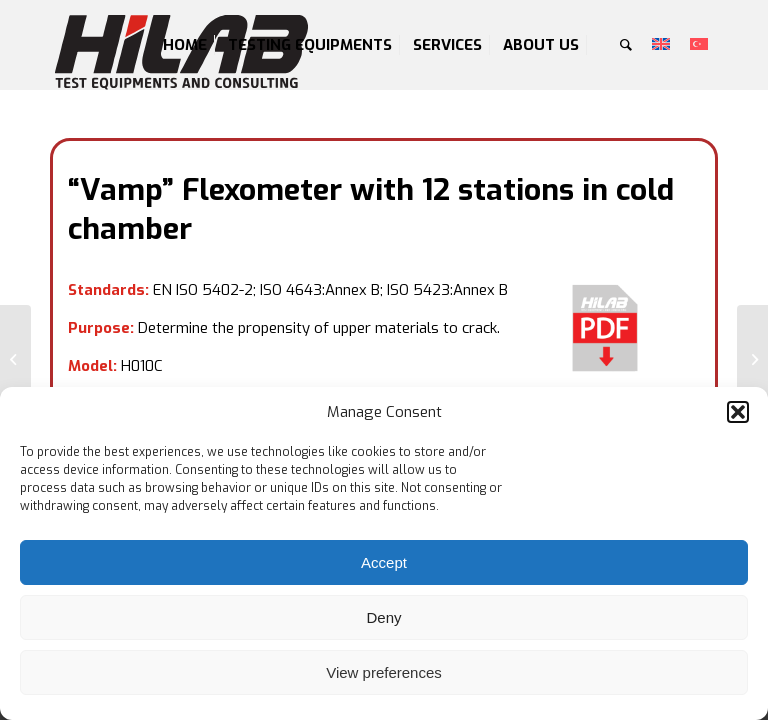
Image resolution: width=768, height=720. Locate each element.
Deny (383, 617)
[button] (738, 412)
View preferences (384, 672)
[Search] (626, 45)
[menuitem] (185, 45)
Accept (384, 562)
